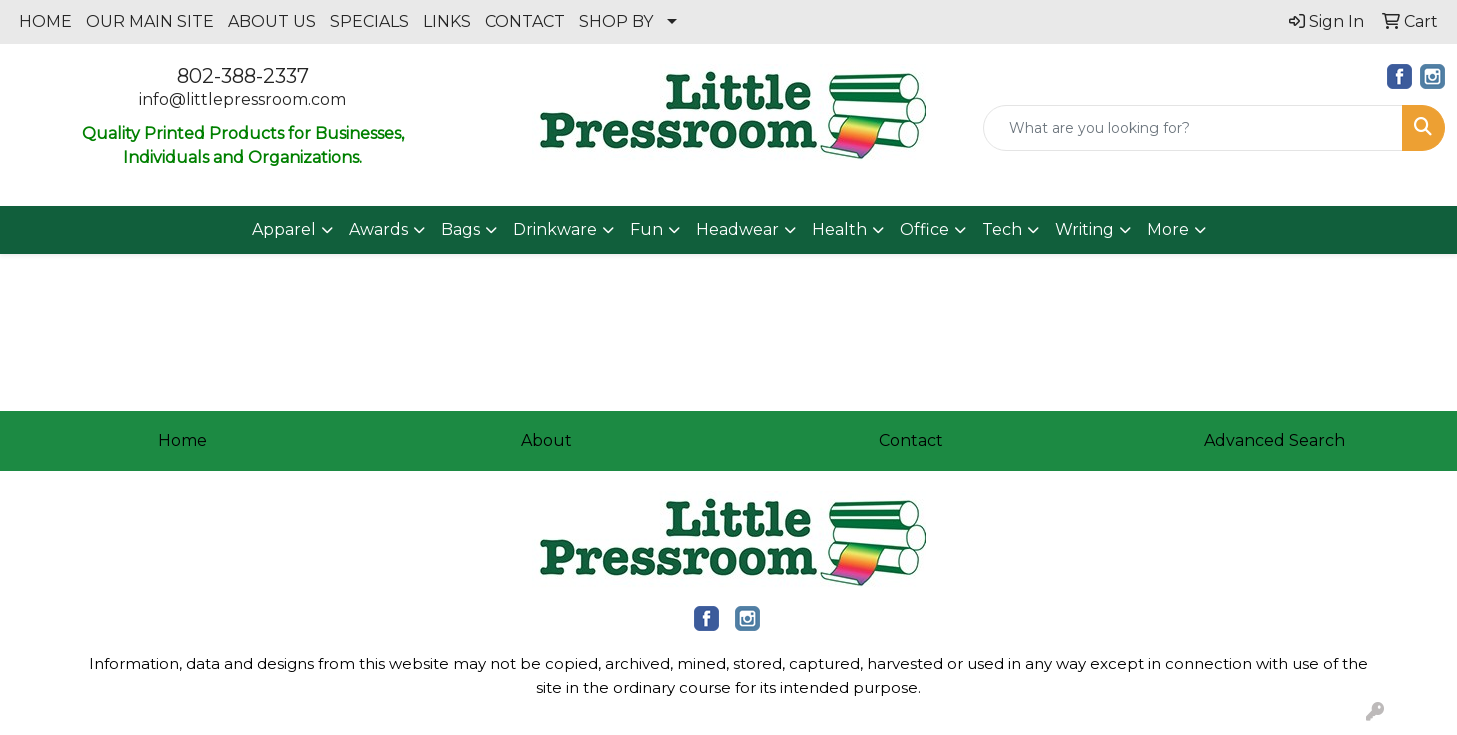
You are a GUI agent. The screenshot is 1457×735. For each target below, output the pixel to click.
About (546, 440)
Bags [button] (460, 229)
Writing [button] (1084, 229)
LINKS (447, 21)
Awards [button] (378, 229)
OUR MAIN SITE (150, 21)
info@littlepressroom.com (242, 99)
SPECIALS (369, 21)
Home (182, 440)
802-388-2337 (243, 76)
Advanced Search (1274, 440)
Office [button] (924, 229)
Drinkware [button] (555, 229)
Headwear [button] (737, 229)
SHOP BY (616, 21)
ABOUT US (272, 21)
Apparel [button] (284, 229)
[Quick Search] (1193, 128)
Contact (911, 440)
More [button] (1168, 229)
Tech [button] (1002, 229)
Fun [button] (646, 229)
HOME (45, 21)
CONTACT (525, 21)
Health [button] (839, 229)
